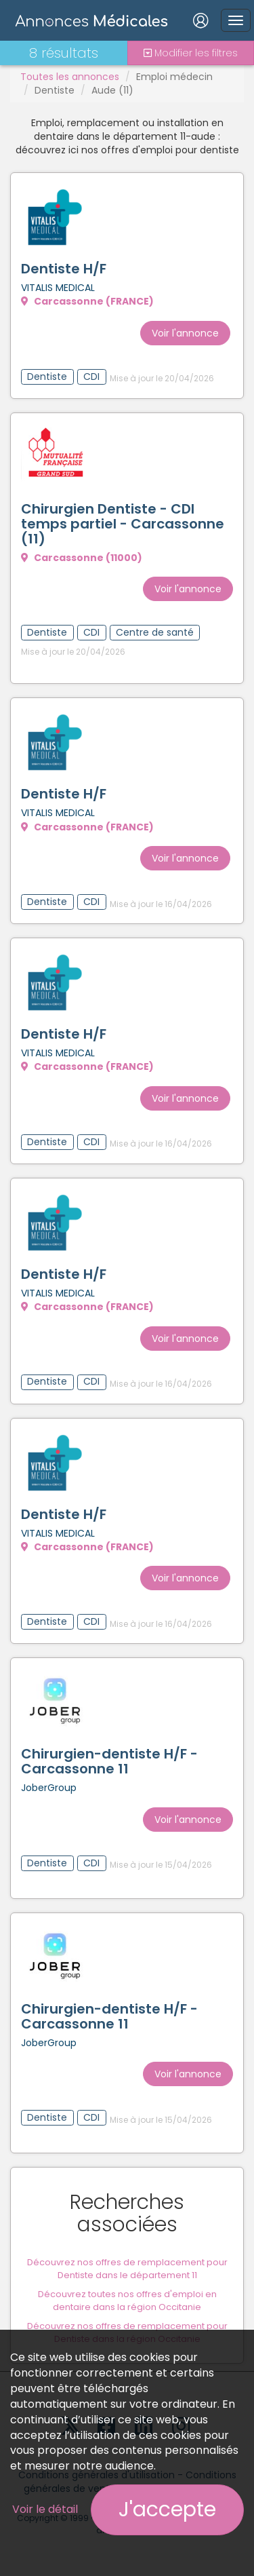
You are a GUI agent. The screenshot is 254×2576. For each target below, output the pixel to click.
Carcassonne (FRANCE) (87, 301)
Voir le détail (45, 2509)
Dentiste (55, 90)
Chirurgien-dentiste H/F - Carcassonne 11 (109, 1761)
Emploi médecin (174, 76)
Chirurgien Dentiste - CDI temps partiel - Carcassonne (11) (122, 523)
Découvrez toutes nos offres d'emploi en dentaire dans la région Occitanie (127, 2300)
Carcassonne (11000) (81, 557)
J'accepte (167, 2509)
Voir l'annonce (185, 333)
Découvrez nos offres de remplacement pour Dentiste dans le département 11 (127, 2269)
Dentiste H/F (63, 268)
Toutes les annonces (69, 76)
